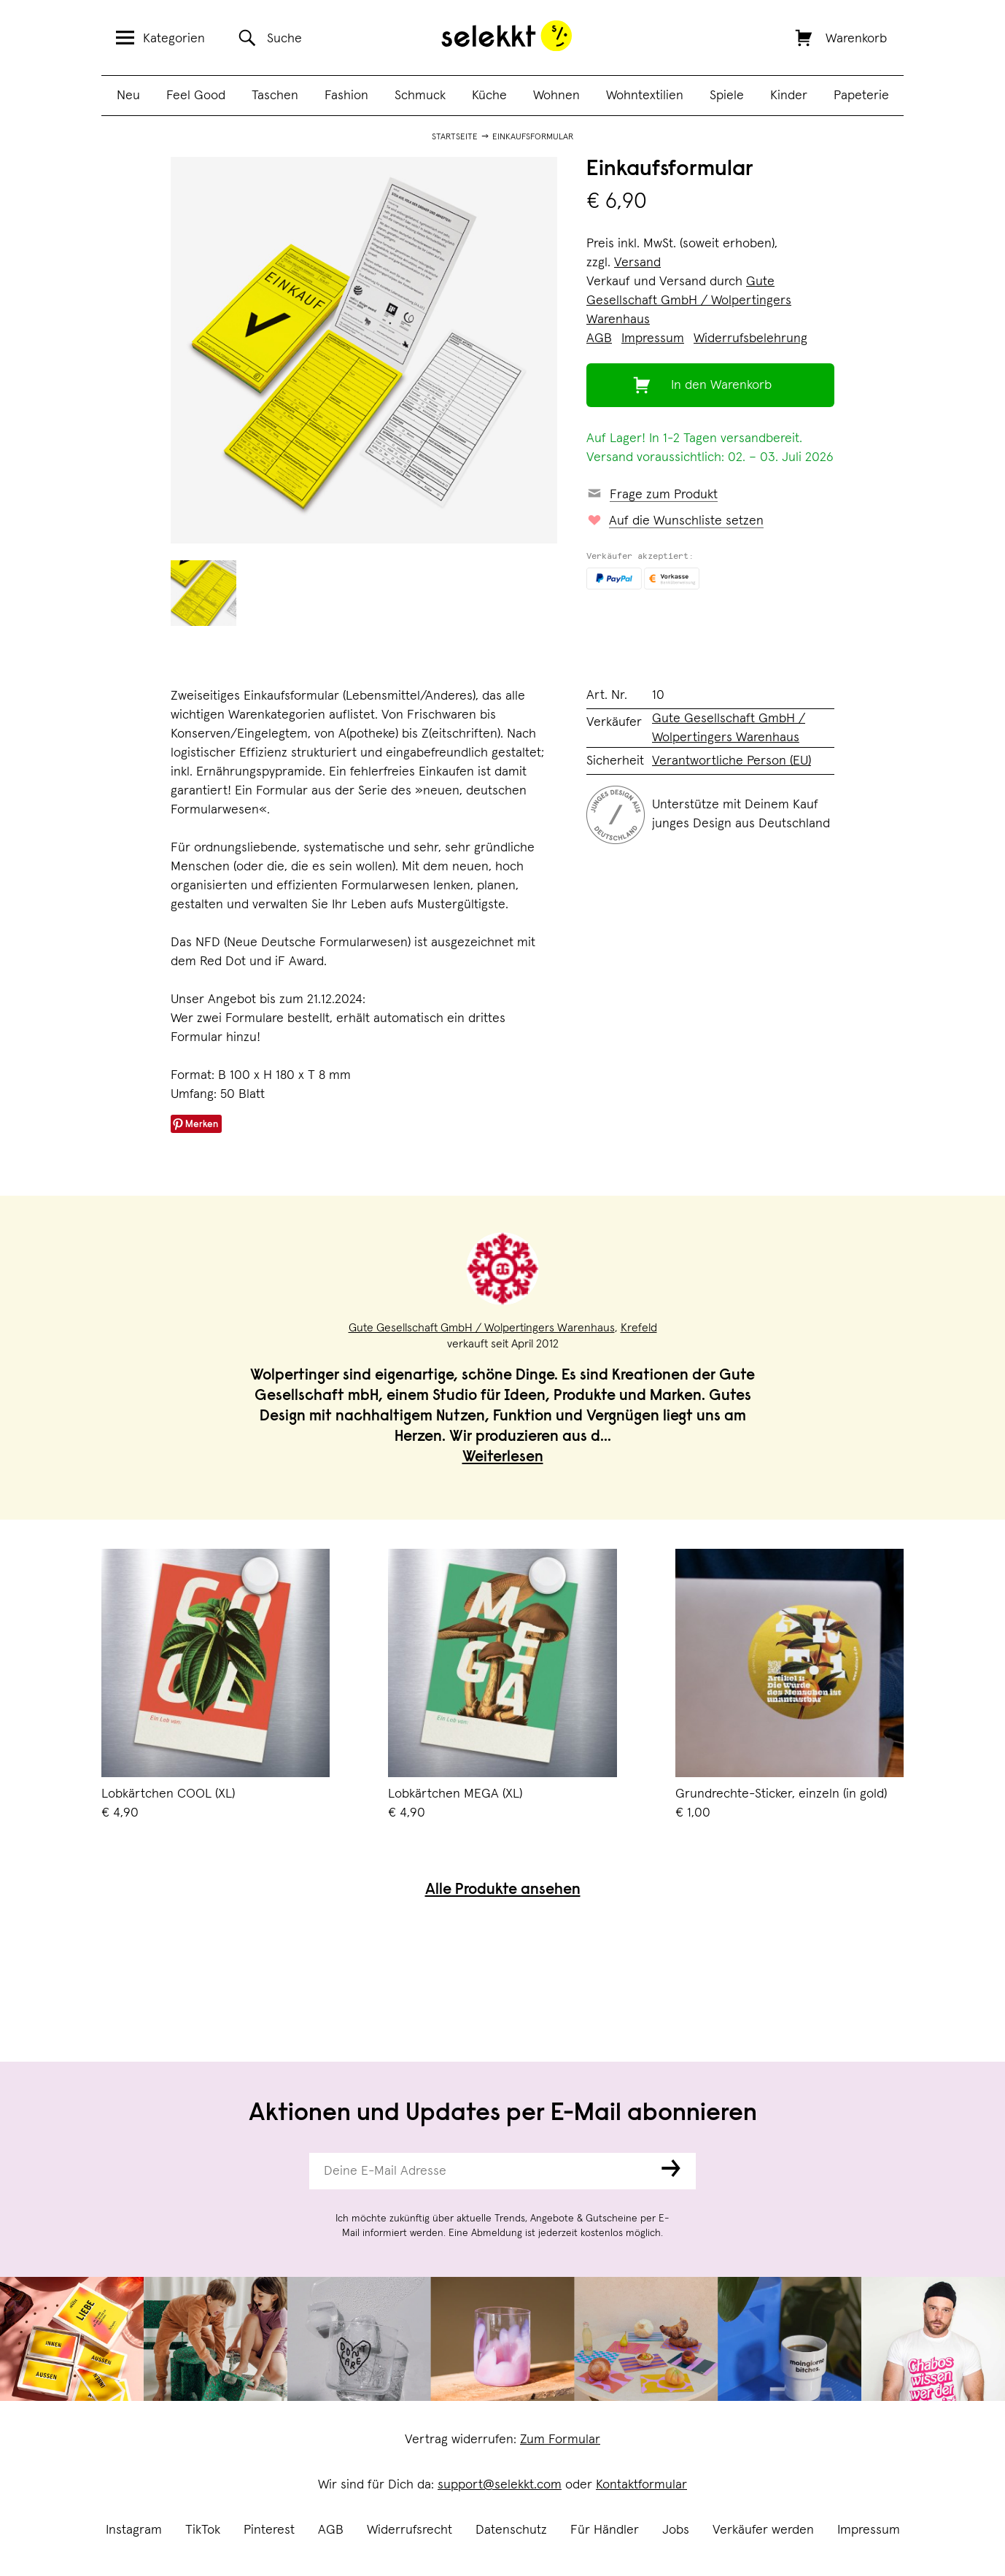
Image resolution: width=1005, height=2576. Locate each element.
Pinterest (269, 2530)
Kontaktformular (641, 2484)
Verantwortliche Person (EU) (731, 760)
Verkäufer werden (763, 2530)
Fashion (346, 95)
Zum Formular (560, 2439)
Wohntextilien (644, 95)
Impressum (868, 2530)
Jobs (675, 2530)
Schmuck (420, 95)
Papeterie (861, 95)
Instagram (134, 2530)
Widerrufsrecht (409, 2530)
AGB (331, 2530)
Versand (637, 262)
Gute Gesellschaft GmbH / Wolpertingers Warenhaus (688, 300)
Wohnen (556, 95)
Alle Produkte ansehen (503, 1890)
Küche (489, 95)
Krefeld (639, 1328)
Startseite (455, 137)
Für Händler (604, 2530)
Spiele (727, 95)
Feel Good (195, 95)
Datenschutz (511, 2530)
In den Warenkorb (721, 385)
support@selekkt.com (500, 2484)
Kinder (788, 95)
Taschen (275, 95)
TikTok (202, 2530)
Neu (128, 95)
